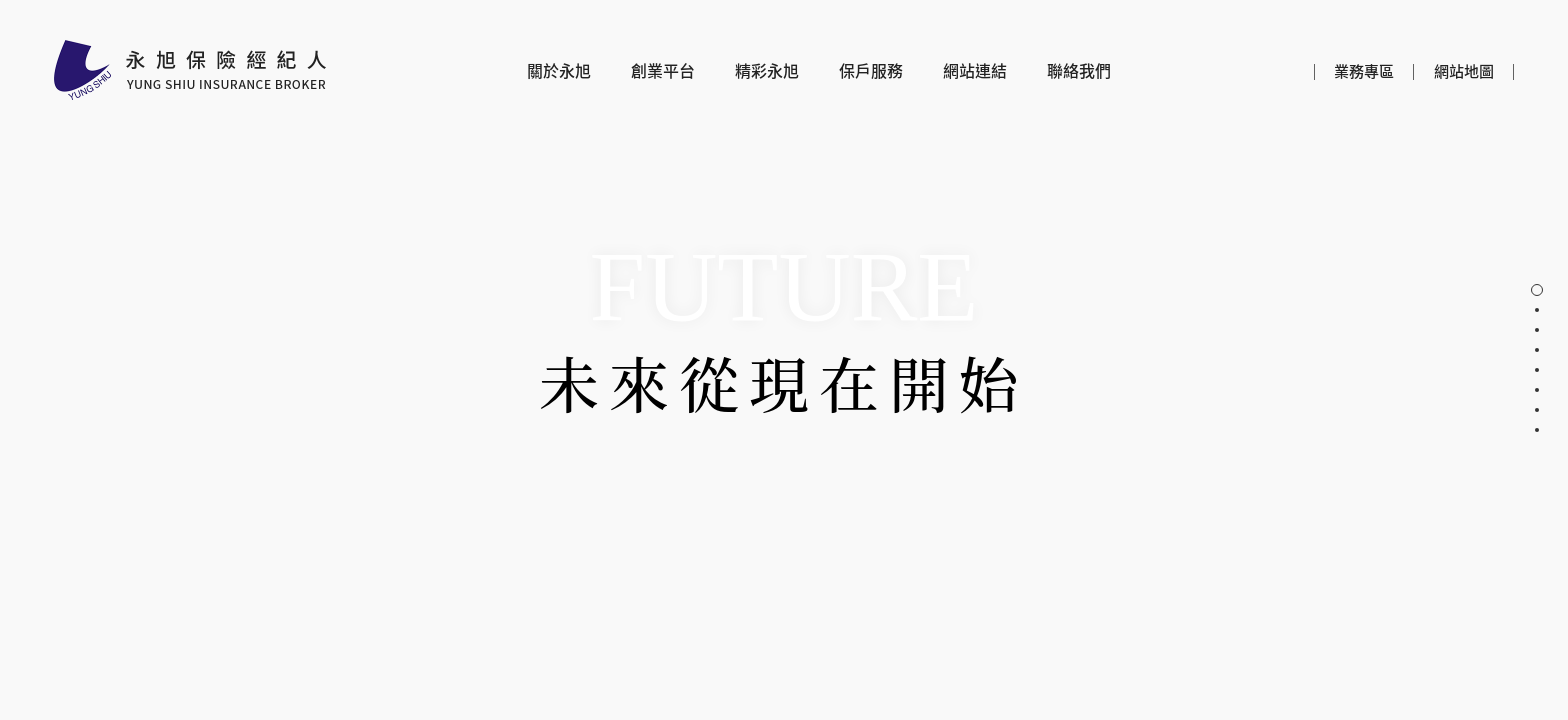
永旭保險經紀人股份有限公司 (190, 70)
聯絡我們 (1079, 71)
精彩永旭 (767, 71)
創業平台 (663, 71)
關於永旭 (559, 71)
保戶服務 (871, 71)
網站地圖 (1464, 71)
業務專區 (1364, 71)
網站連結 (975, 71)
